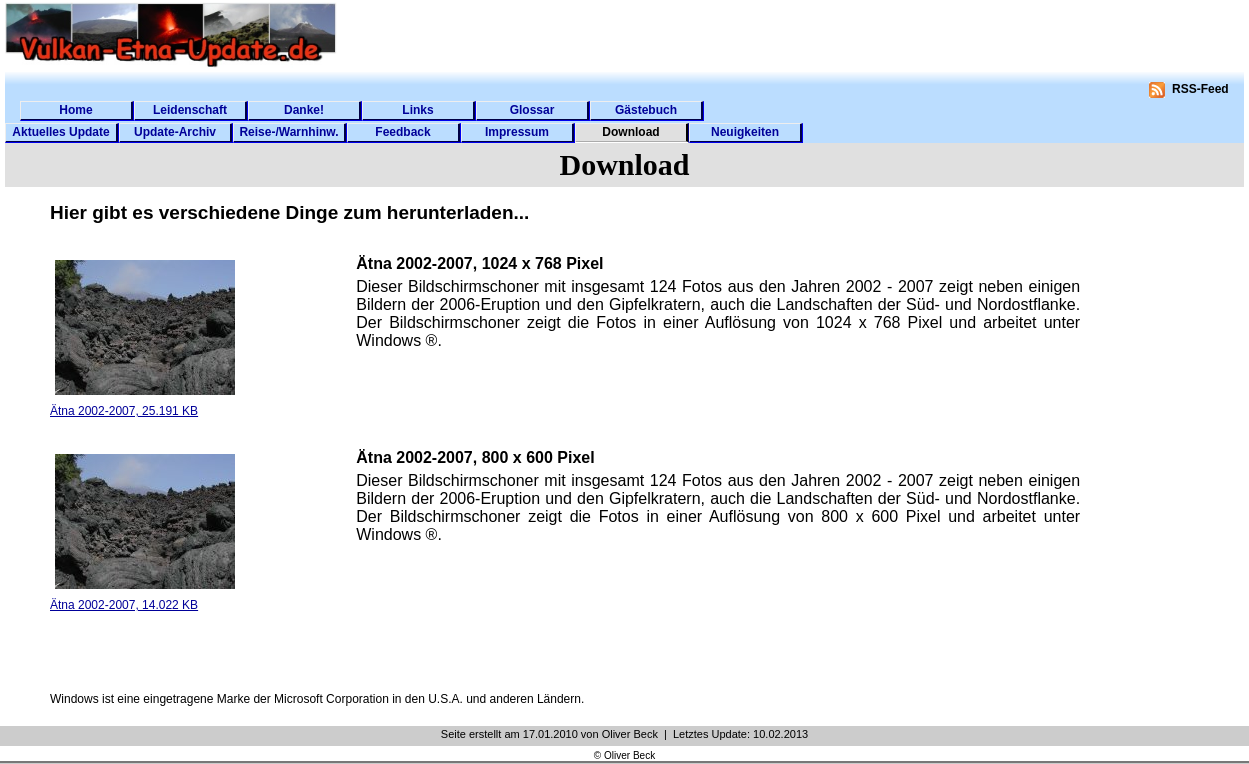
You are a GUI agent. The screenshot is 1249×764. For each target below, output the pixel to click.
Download (630, 132)
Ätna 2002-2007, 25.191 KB (124, 411)
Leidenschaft (190, 110)
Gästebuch (646, 110)
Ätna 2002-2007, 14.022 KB (124, 605)
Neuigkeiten (745, 132)
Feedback (402, 132)
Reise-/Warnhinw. (288, 132)
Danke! (304, 110)
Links (417, 110)
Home (75, 110)
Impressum (517, 132)
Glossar (532, 110)
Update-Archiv (175, 132)
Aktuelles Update (60, 132)
